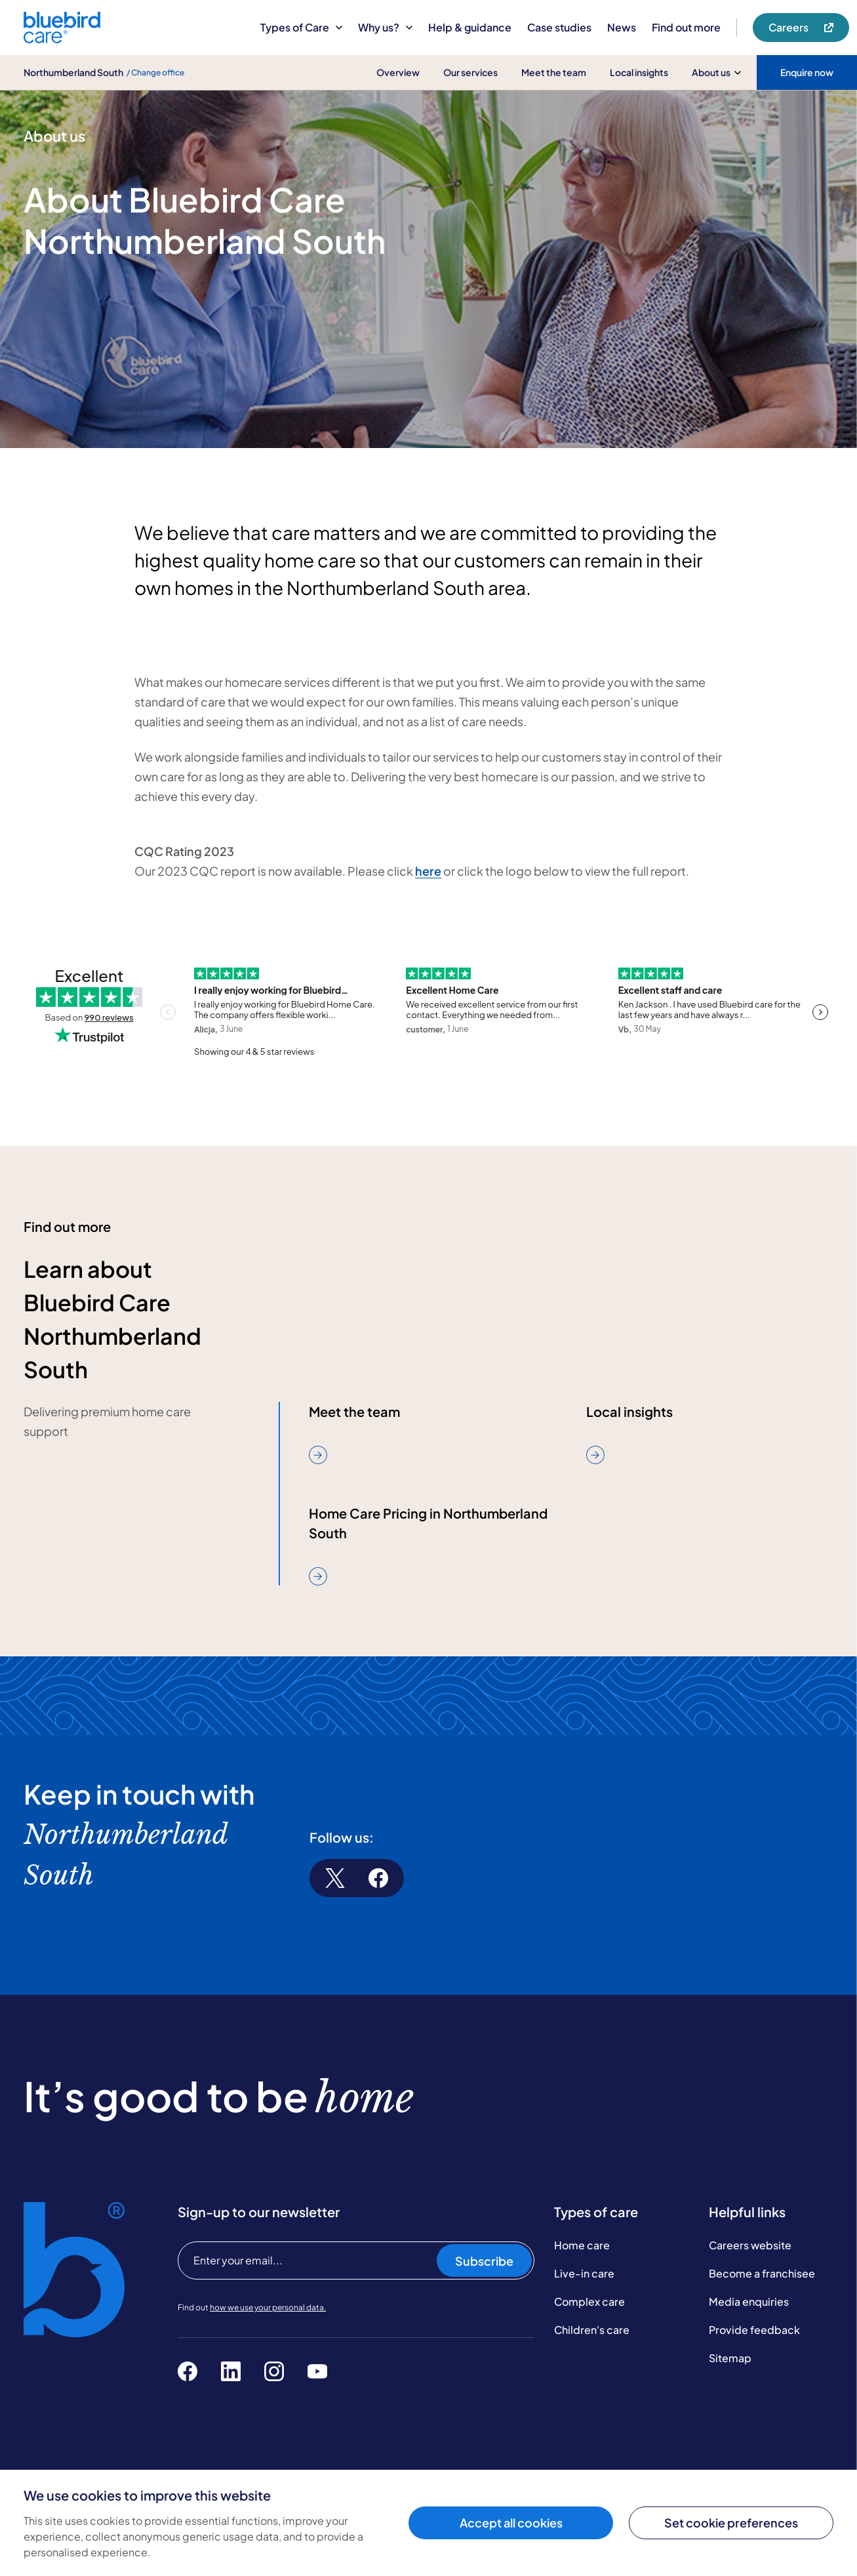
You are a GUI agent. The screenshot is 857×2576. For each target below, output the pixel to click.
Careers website (750, 2245)
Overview (398, 72)
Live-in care (584, 2273)
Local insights (639, 72)
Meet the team (553, 72)
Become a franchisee (762, 2273)
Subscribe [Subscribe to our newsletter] (484, 2260)
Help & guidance (469, 27)
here (428, 870)
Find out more (686, 27)
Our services (470, 72)
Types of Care (301, 27)
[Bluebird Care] (62, 38)
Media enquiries (749, 2301)
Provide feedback (754, 2330)
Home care (582, 2245)
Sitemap (730, 2358)
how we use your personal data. (268, 2307)
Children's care (591, 2330)
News (621, 27)
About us (716, 72)
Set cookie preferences (731, 2522)
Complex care (589, 2301)
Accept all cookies (511, 2522)
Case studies (559, 27)
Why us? (385, 27)
